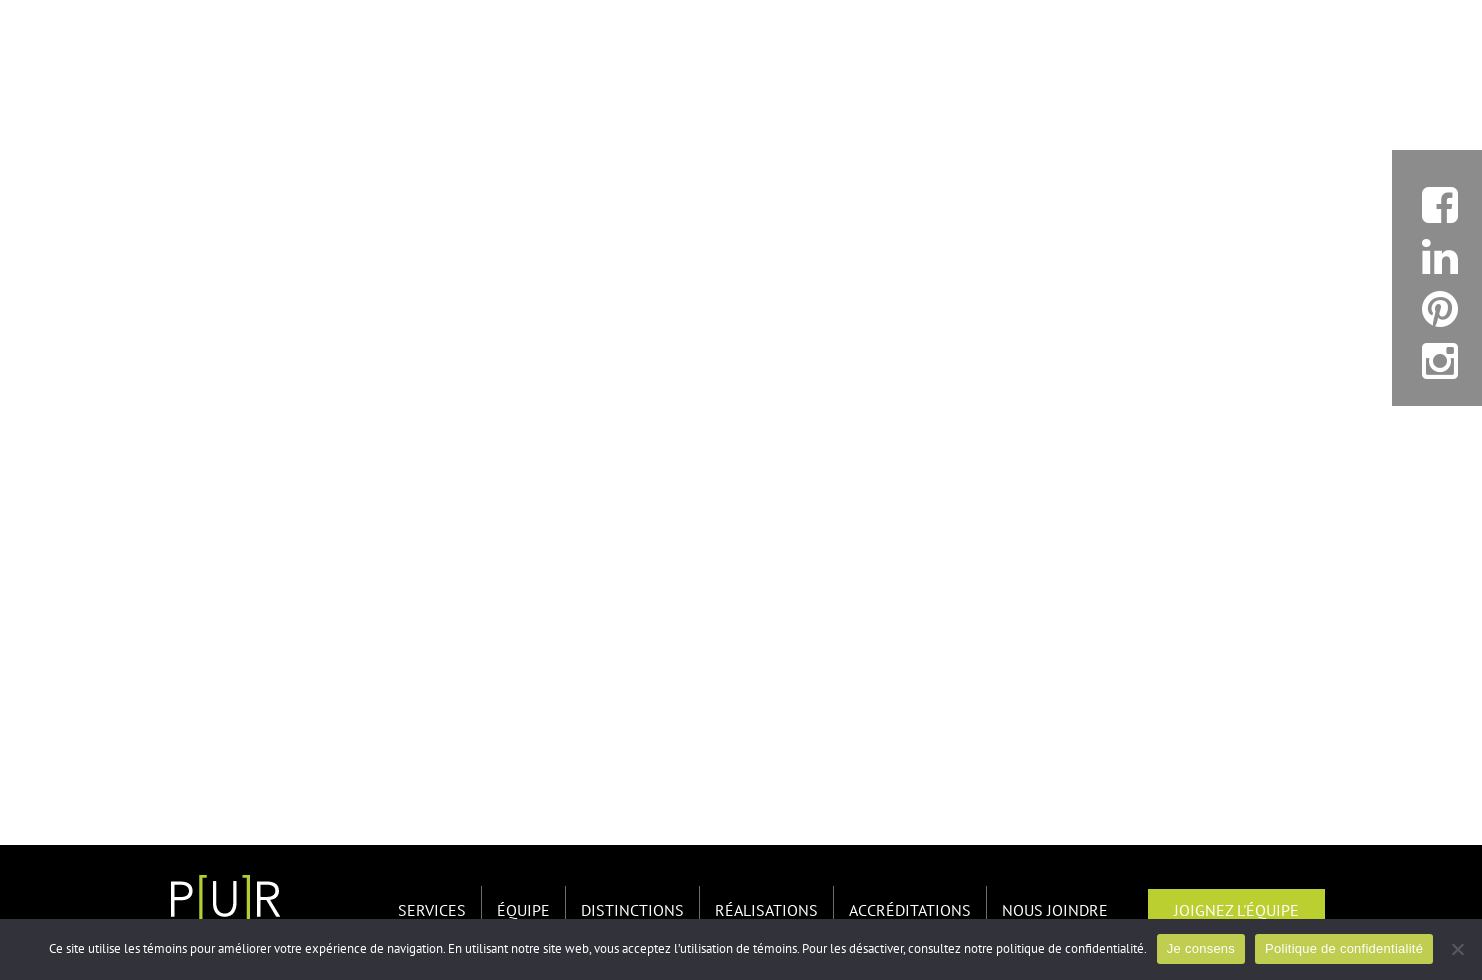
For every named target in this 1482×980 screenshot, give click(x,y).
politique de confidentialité (1070, 949)
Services (432, 911)
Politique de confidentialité (1344, 948)
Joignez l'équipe (1236, 911)
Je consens (1201, 948)
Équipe (523, 911)
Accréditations (910, 911)
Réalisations (766, 911)
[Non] (1457, 949)
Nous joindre (1055, 911)
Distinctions (632, 911)
